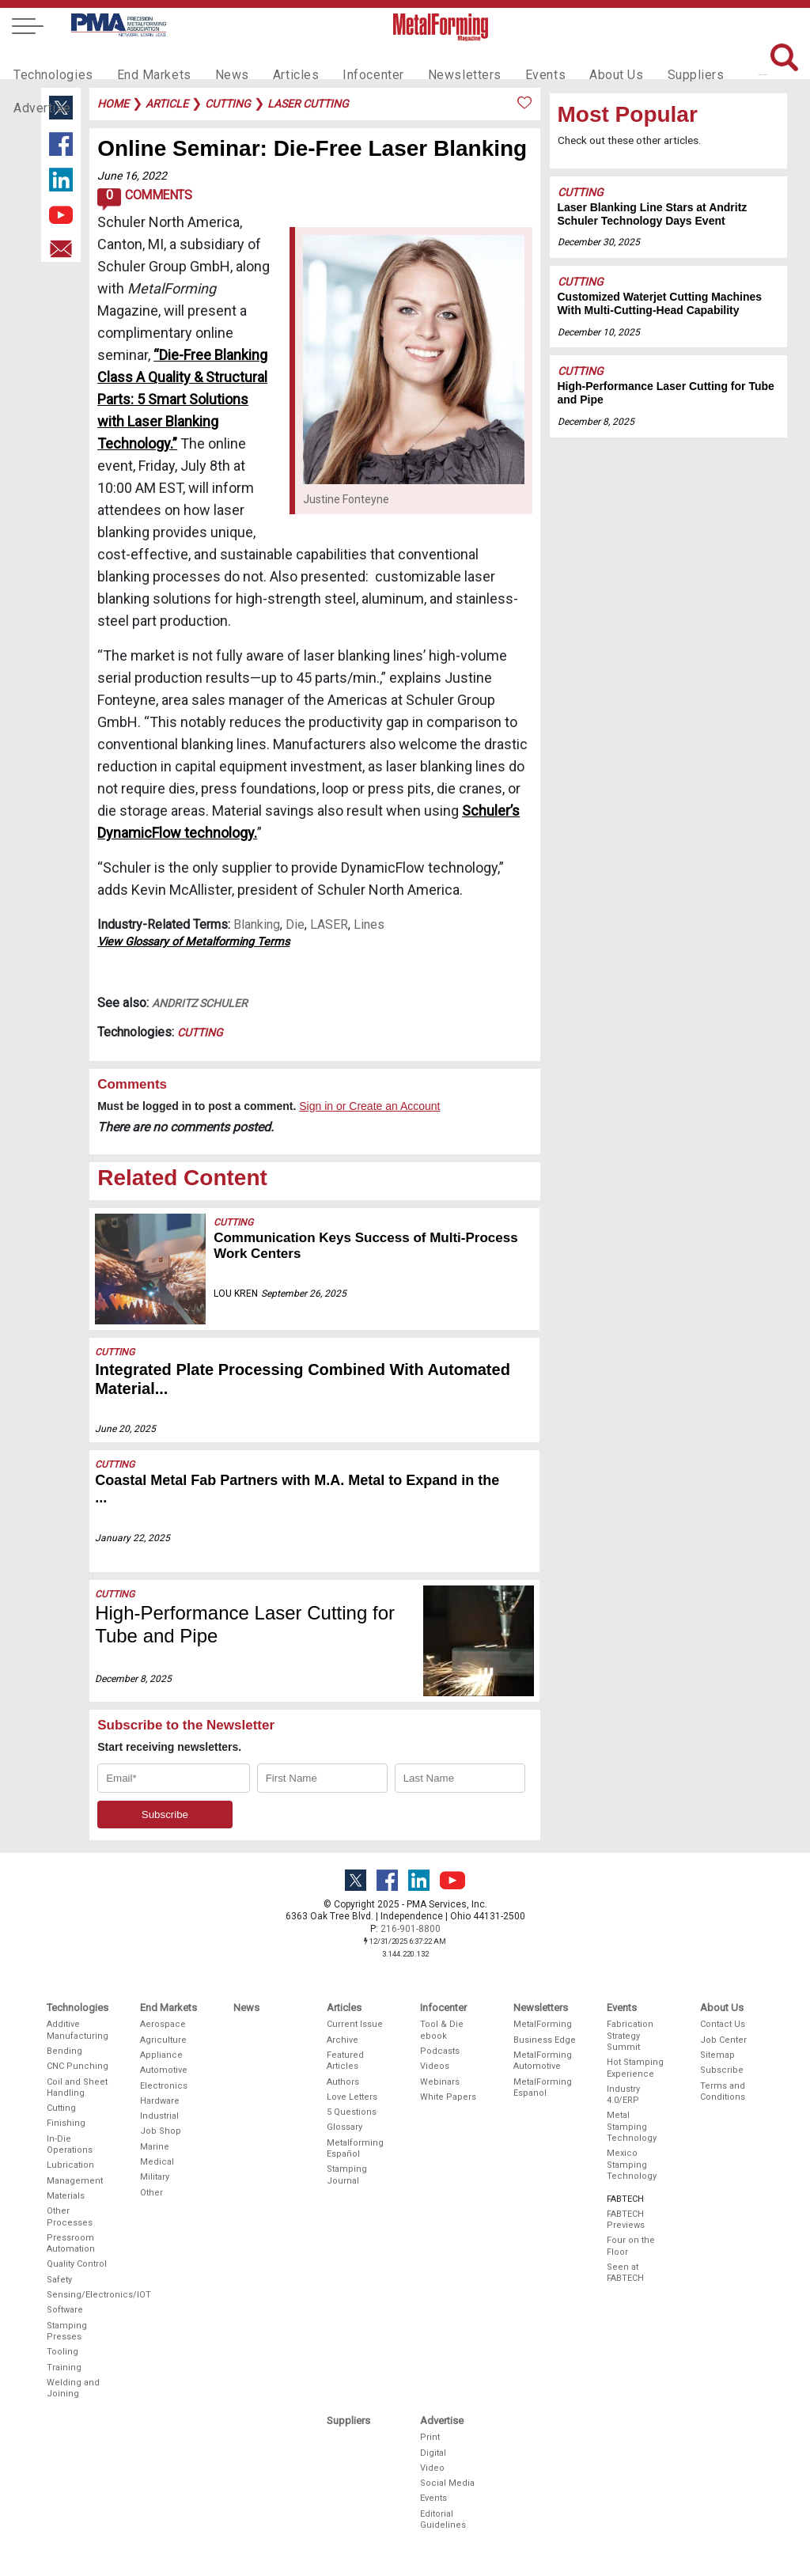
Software (65, 2310)
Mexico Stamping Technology (632, 2164)
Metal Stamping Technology (632, 2126)
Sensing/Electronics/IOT (78, 2295)
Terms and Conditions (722, 2091)
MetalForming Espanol (542, 2087)
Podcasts (440, 2051)
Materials (66, 2196)
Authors (343, 2082)
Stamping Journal (347, 2174)
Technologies (49, 60)
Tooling (62, 2352)
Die (295, 924)
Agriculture (163, 2040)
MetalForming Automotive (542, 2060)
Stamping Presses (67, 2331)
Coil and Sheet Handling (77, 2087)
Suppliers (646, 60)
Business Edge (544, 2040)
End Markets (142, 60)
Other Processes (70, 2216)
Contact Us (722, 2024)
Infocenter (346, 60)
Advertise (721, 60)
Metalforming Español (355, 2148)
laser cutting (308, 103)
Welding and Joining (73, 2388)
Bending (64, 2051)
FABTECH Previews (626, 2219)
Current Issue (355, 2024)
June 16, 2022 (132, 175)
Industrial (159, 2116)
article (167, 103)
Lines (369, 924)
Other (151, 2193)
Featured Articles (345, 2060)
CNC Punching (77, 2066)
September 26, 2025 (303, 1293)
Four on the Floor (631, 2245)
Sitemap (717, 2055)
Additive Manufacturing (77, 2029)
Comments (144, 199)
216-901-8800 (410, 1928)
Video (432, 2468)
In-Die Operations (70, 2144)
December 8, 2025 (133, 1678)
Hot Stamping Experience (635, 2067)
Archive (342, 2040)
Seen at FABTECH (625, 2272)
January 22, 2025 (132, 1538)
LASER (329, 924)
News (214, 60)
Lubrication (70, 2165)
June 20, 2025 (125, 1428)
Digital (433, 2453)
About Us (571, 60)
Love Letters (352, 2097)
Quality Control (77, 2264)
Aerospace (163, 2024)
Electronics (163, 2086)
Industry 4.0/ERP (623, 2094)
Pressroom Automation (71, 2243)
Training (64, 2367)
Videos (434, 2066)
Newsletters (431, 60)
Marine (154, 2147)
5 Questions (352, 2112)
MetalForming (542, 2024)
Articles (273, 60)
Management (75, 2181)
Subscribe (722, 2070)
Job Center (723, 2040)
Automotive (163, 2070)
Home (113, 103)
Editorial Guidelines (443, 2519)
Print (430, 2437)
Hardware (160, 2101)
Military (154, 2177)
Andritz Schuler (200, 1003)
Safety (59, 2280)
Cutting (200, 1032)
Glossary (344, 2127)
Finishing (66, 2123)
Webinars (440, 2082)
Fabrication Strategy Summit (630, 2035)
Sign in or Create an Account (369, 1106)
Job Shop (160, 2131)
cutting (228, 103)
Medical (157, 2162)
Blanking (256, 924)
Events (505, 60)
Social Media (447, 2483)
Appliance (161, 2055)
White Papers (448, 2097)
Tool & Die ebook (442, 2029)
